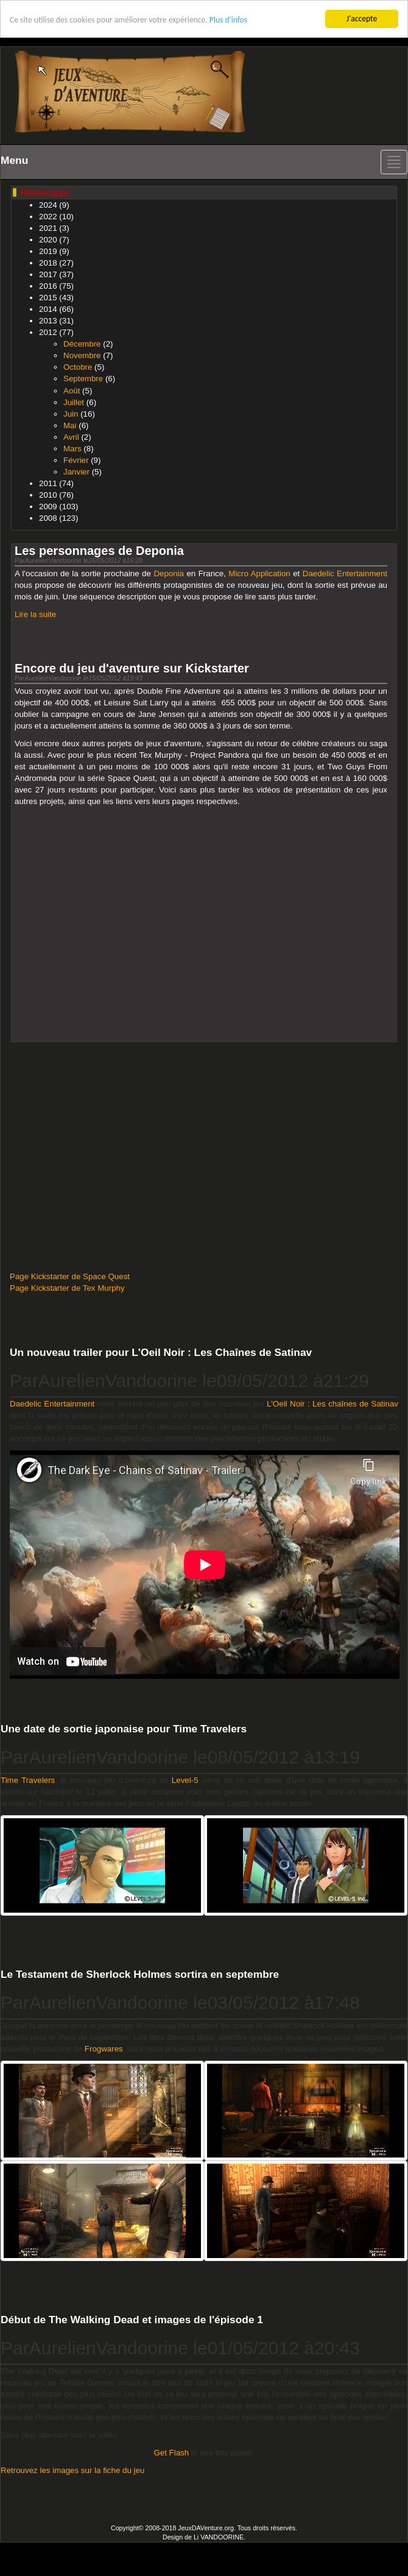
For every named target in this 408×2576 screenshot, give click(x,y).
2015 (48, 297)
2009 (48, 506)
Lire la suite (35, 614)
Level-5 (185, 1780)
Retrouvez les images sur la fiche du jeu (72, 2470)
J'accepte (361, 18)
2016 (48, 286)
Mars (72, 448)
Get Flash (171, 2452)
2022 (48, 216)
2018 (48, 262)
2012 (48, 332)
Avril (71, 437)
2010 (48, 494)
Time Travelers (28, 1780)
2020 (48, 239)
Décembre (81, 343)
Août (71, 390)
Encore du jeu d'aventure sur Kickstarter (132, 668)
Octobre (77, 367)
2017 (48, 274)
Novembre (81, 355)
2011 (48, 483)
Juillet (73, 401)
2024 (48, 205)
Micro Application (259, 573)
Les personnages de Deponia (99, 550)
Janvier (76, 471)
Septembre (83, 378)
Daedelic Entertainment (345, 573)
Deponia (168, 573)
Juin (70, 413)
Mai (69, 425)
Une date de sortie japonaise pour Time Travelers (124, 1729)
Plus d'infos (228, 20)
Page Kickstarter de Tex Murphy (67, 1288)
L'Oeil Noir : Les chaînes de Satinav (332, 1403)
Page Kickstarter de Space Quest (70, 1276)
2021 (48, 228)
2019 (48, 251)
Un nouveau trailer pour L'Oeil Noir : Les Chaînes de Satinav (161, 1352)
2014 (48, 309)
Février (75, 460)
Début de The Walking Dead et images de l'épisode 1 (132, 2319)
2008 (48, 518)
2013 (48, 320)
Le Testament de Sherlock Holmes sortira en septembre (140, 1974)
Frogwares (104, 2048)
